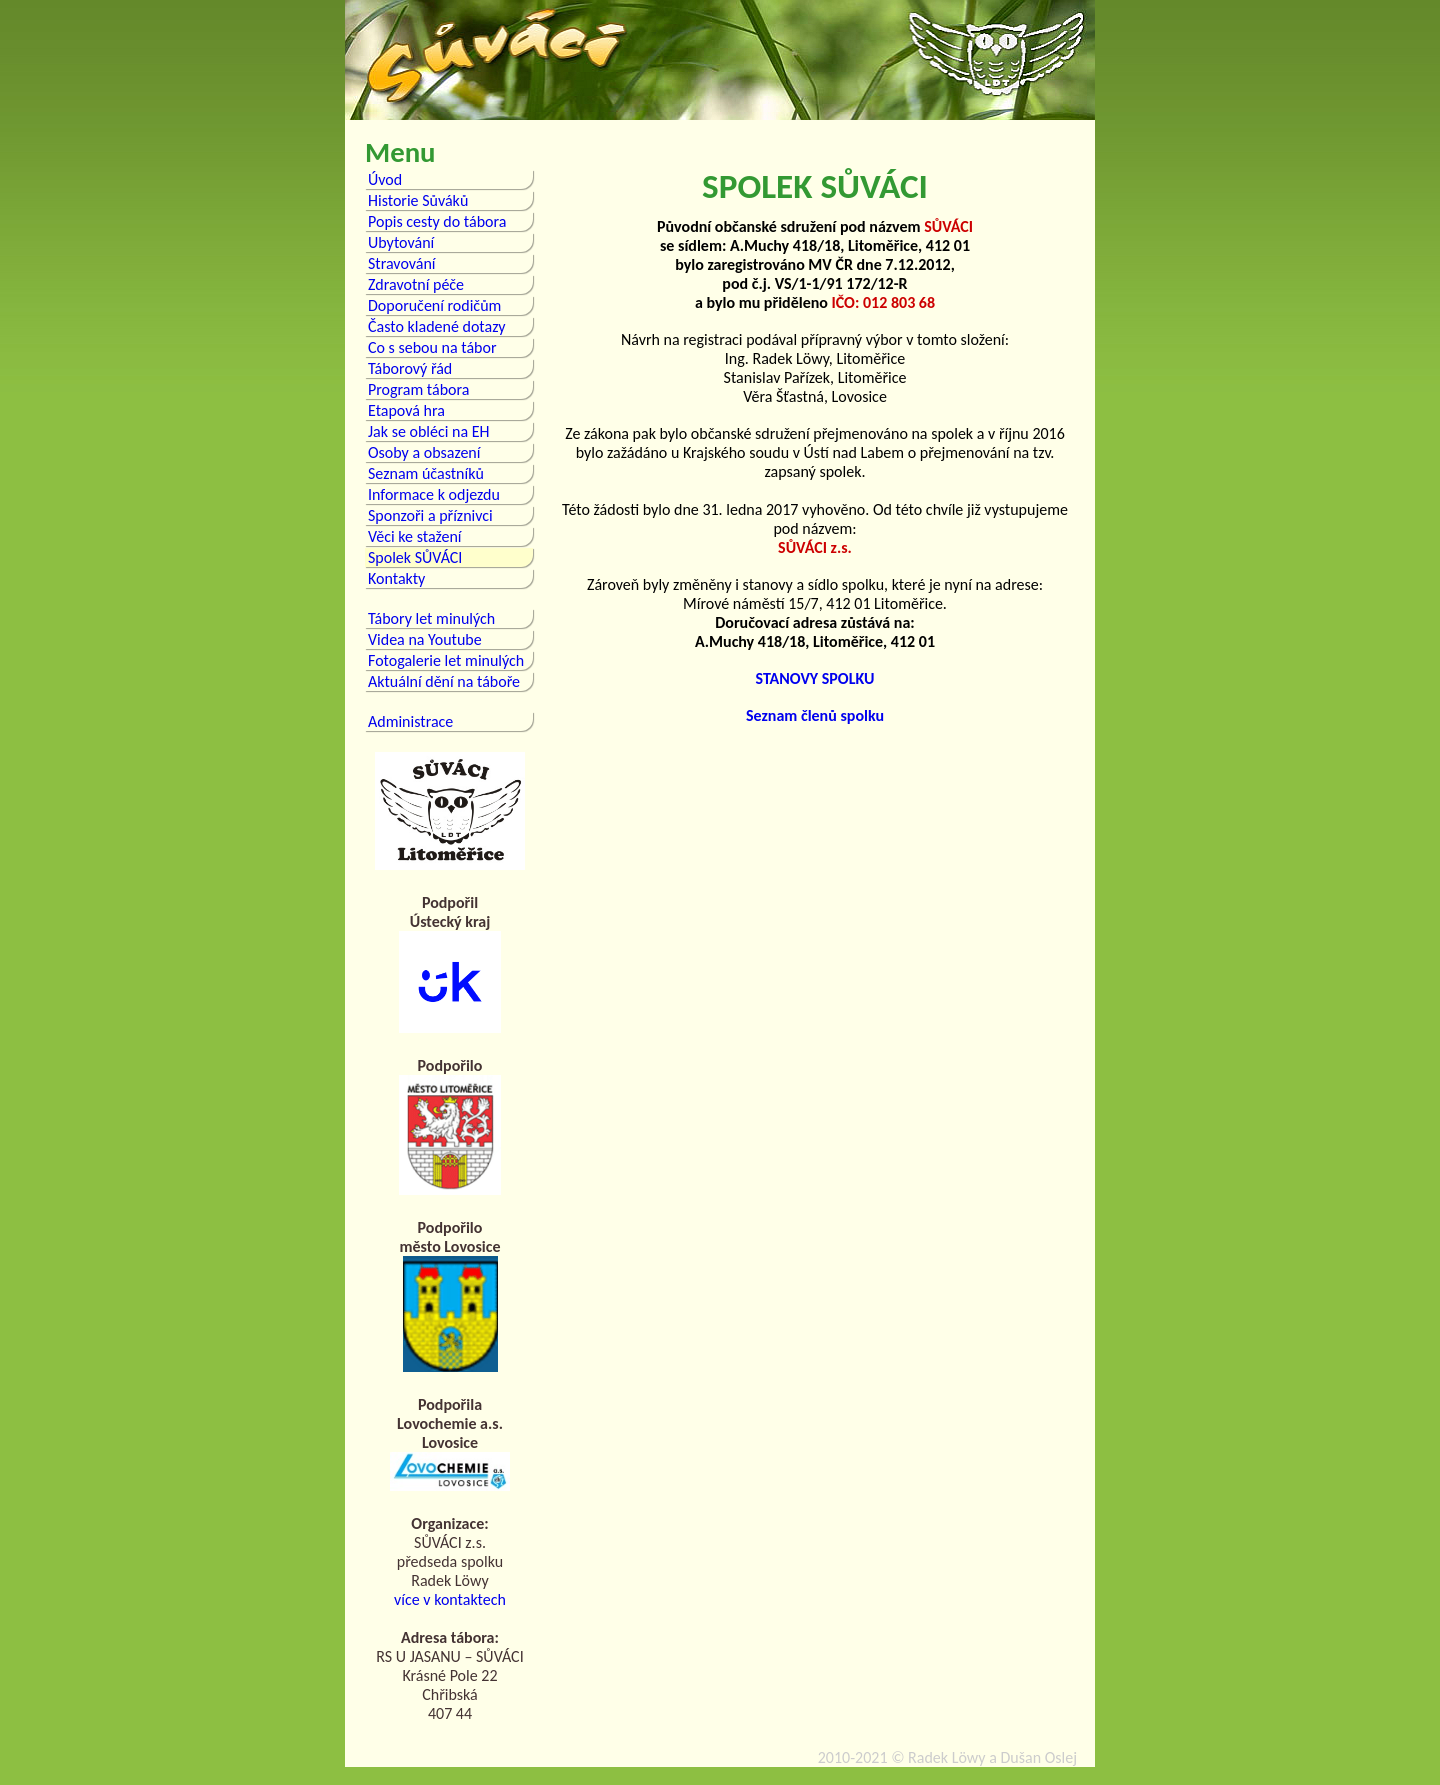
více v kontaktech (450, 1599)
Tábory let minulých (431, 618)
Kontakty (396, 578)
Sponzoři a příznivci (430, 515)
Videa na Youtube (425, 639)
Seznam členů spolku (815, 715)
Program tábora (418, 389)
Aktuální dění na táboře (444, 681)
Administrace (410, 721)
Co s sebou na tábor (432, 347)
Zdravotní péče (416, 284)
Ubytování (401, 242)
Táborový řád (410, 368)
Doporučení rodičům (434, 305)
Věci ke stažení (415, 536)
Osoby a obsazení (424, 452)
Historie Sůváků (418, 200)
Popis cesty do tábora (437, 221)
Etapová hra (406, 410)
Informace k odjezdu (434, 494)
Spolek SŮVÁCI (415, 557)
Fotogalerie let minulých (446, 660)
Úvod (385, 179)
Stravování (402, 263)
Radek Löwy (946, 1757)
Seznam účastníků (426, 473)
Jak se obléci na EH (429, 431)
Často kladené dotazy (437, 326)
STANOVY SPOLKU (815, 678)
